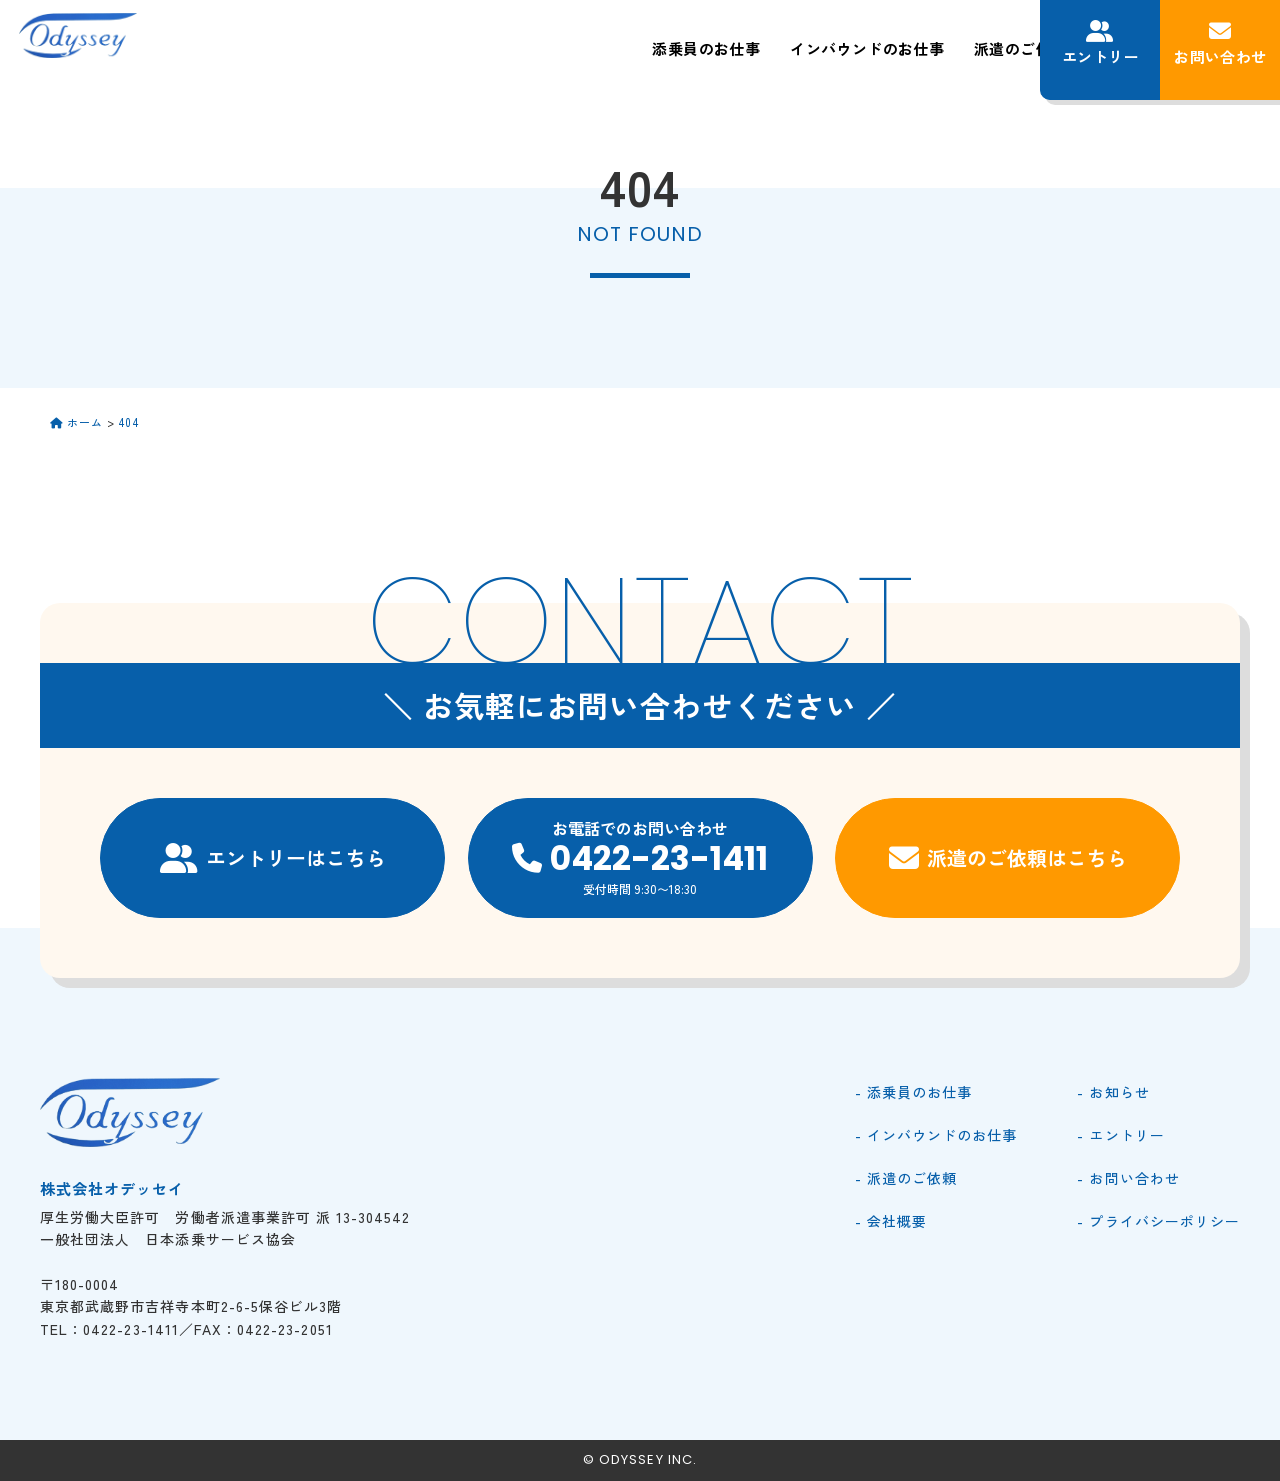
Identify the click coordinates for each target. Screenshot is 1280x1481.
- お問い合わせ (1128, 1178)
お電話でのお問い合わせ (640, 857)
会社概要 (884, 48)
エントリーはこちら (273, 858)
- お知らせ (1113, 1092)
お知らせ (978, 48)
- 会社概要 (891, 1221)
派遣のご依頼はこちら (1008, 858)
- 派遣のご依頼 (906, 1178)
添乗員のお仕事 (448, 48)
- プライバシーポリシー (1158, 1221)
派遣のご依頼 (773, 48)
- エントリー (1120, 1135)
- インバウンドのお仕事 (936, 1135)
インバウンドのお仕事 (615, 48)
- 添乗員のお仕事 (913, 1092)
